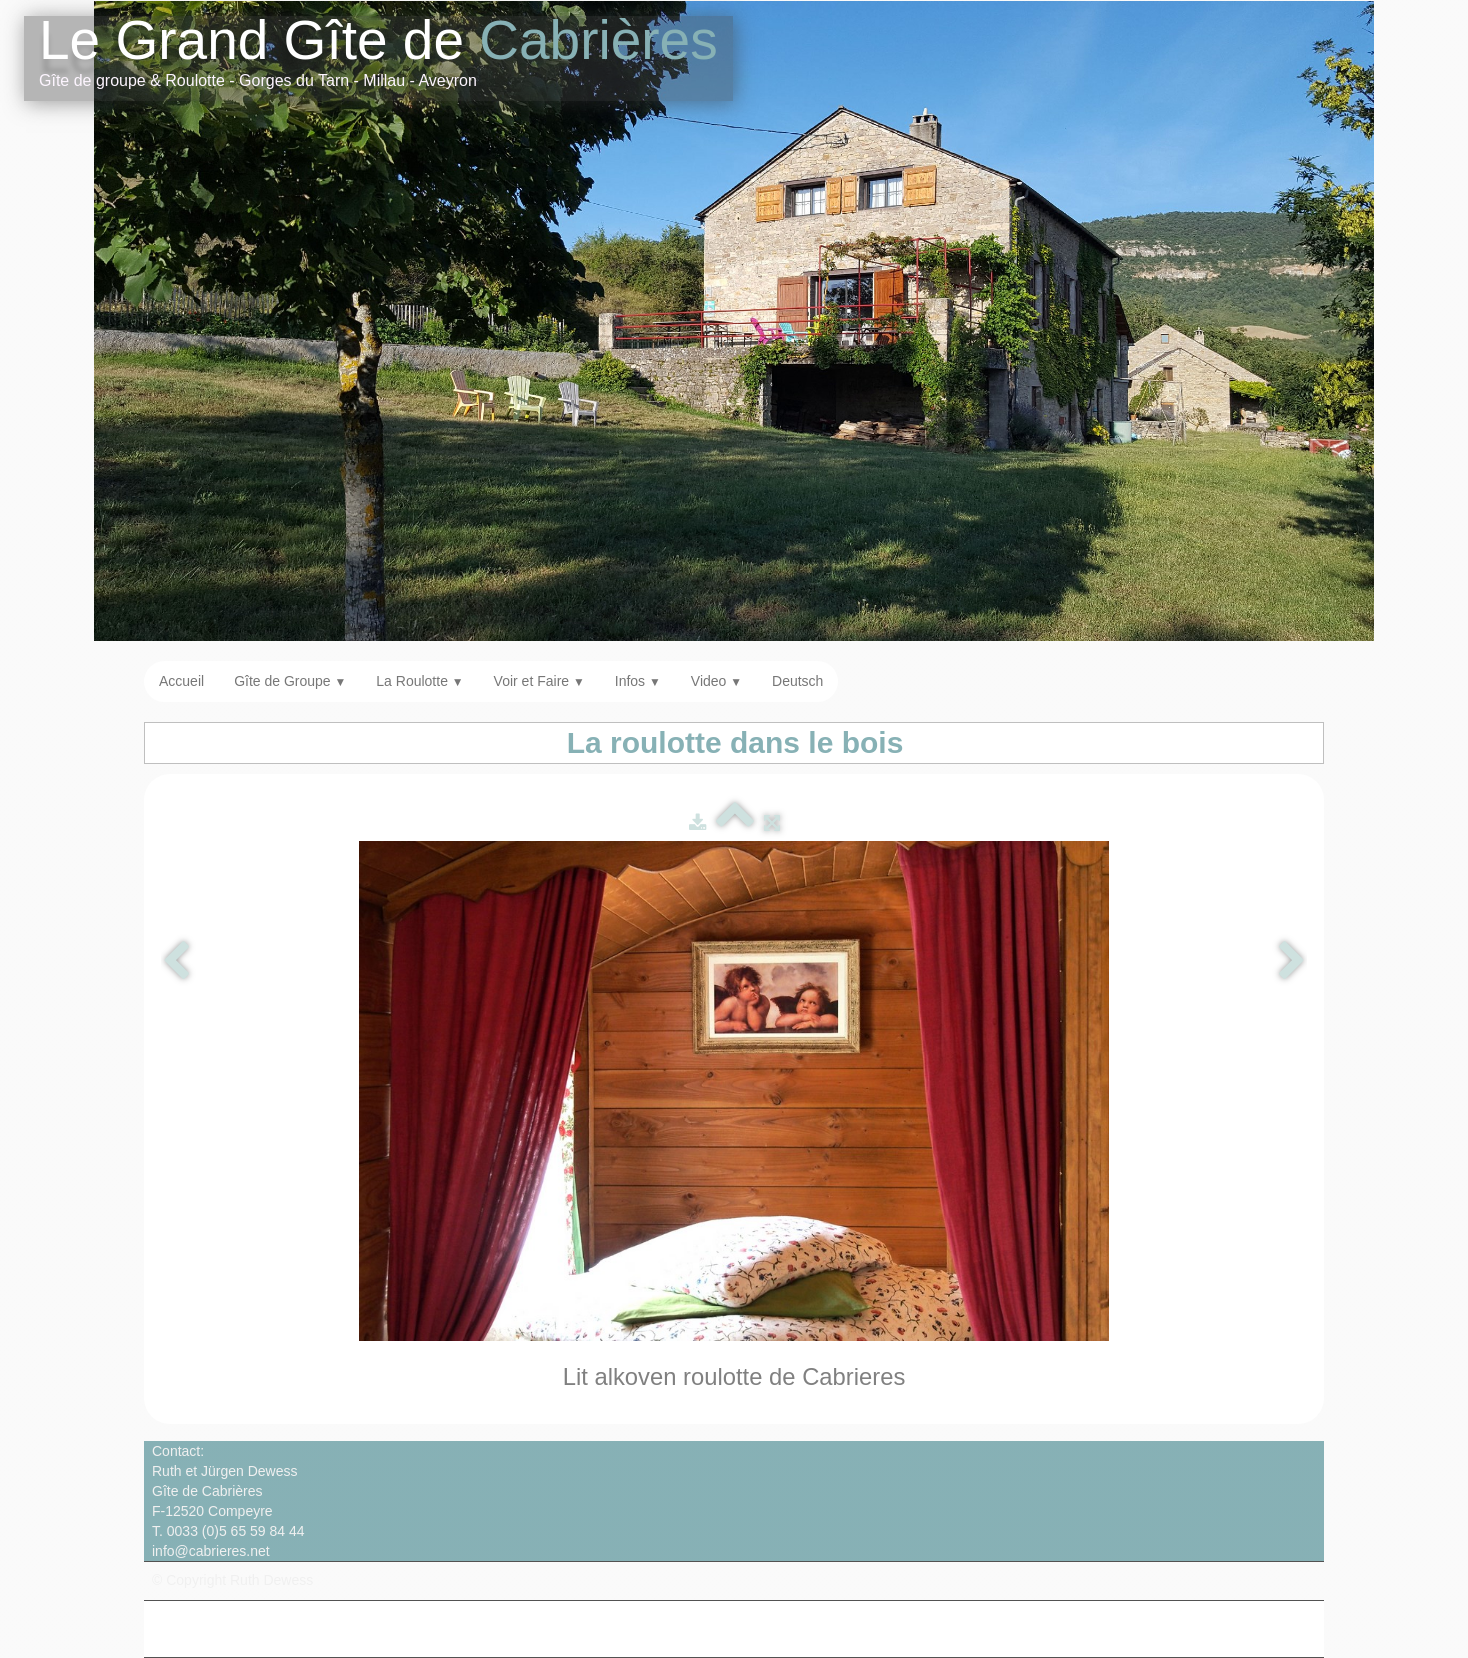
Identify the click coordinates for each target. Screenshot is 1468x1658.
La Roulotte (419, 681)
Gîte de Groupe (290, 681)
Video (716, 681)
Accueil (181, 681)
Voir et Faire (539, 681)
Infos (638, 681)
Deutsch (797, 681)
